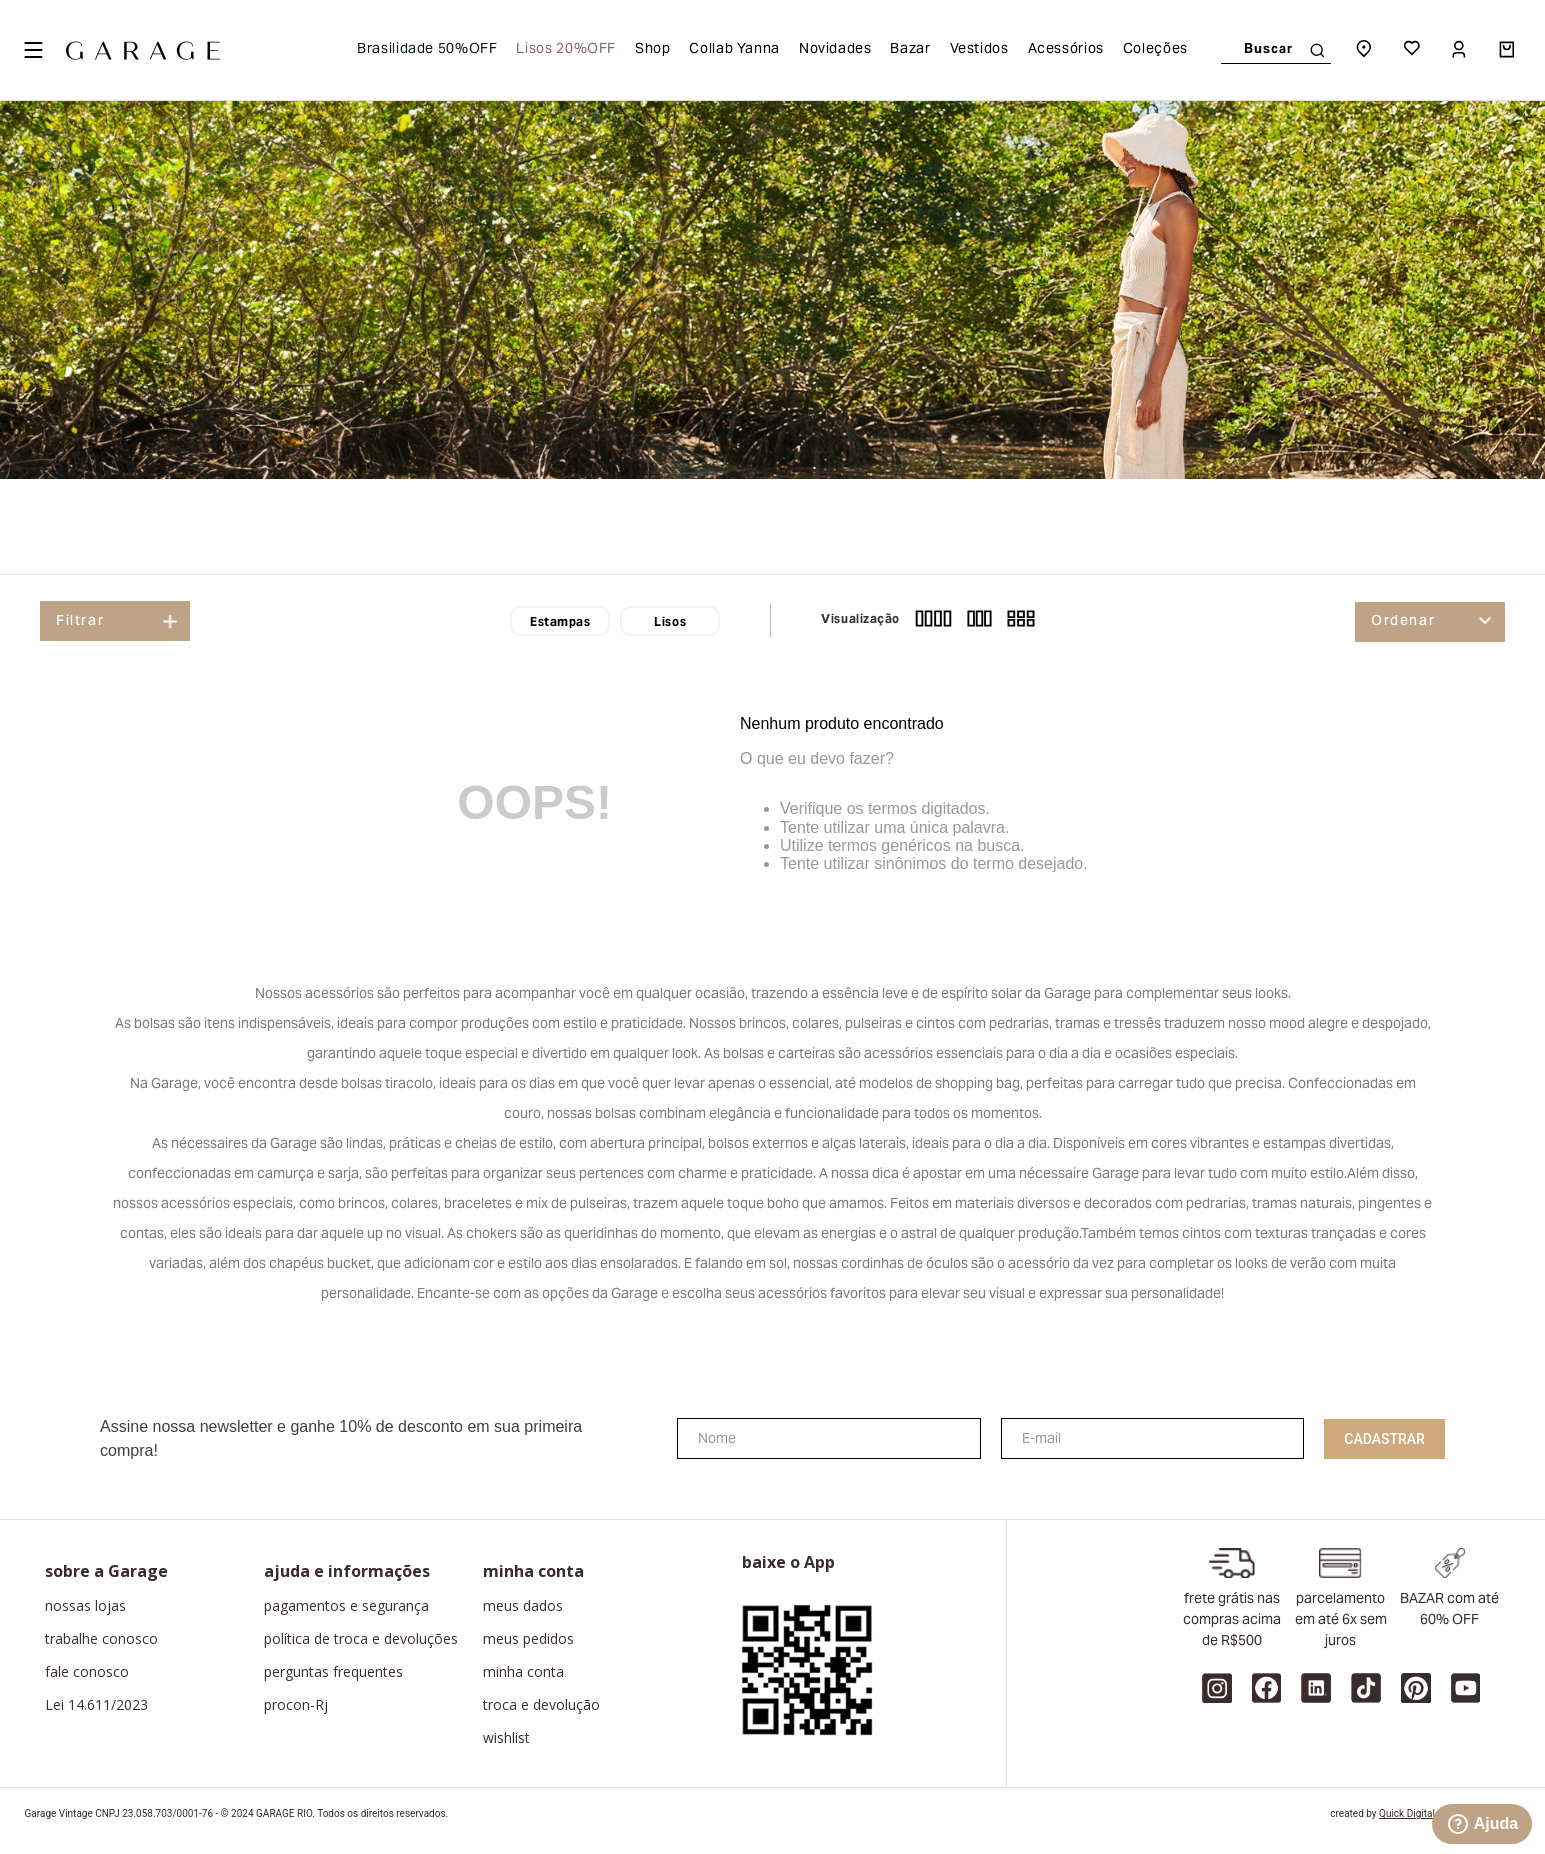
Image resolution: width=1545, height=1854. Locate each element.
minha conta (523, 1672)
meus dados (523, 1606)
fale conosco (87, 1672)
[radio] (933, 621)
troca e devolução (541, 1705)
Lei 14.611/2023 (96, 1705)
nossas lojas (85, 1606)
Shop (653, 50)
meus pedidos (528, 1639)
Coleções (1155, 50)
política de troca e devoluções (361, 1639)
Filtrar (80, 622)
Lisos (670, 623)
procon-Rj (296, 1705)
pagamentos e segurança (346, 1606)
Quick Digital (1407, 1813)
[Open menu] (33, 50)
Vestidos (979, 50)
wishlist (506, 1738)
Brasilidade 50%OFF (427, 50)
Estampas (560, 623)
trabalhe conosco (101, 1639)
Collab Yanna (734, 50)
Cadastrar (1384, 1439)
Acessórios (1066, 50)
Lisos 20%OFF (566, 50)
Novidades (835, 50)
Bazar (910, 50)
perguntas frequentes (333, 1672)
